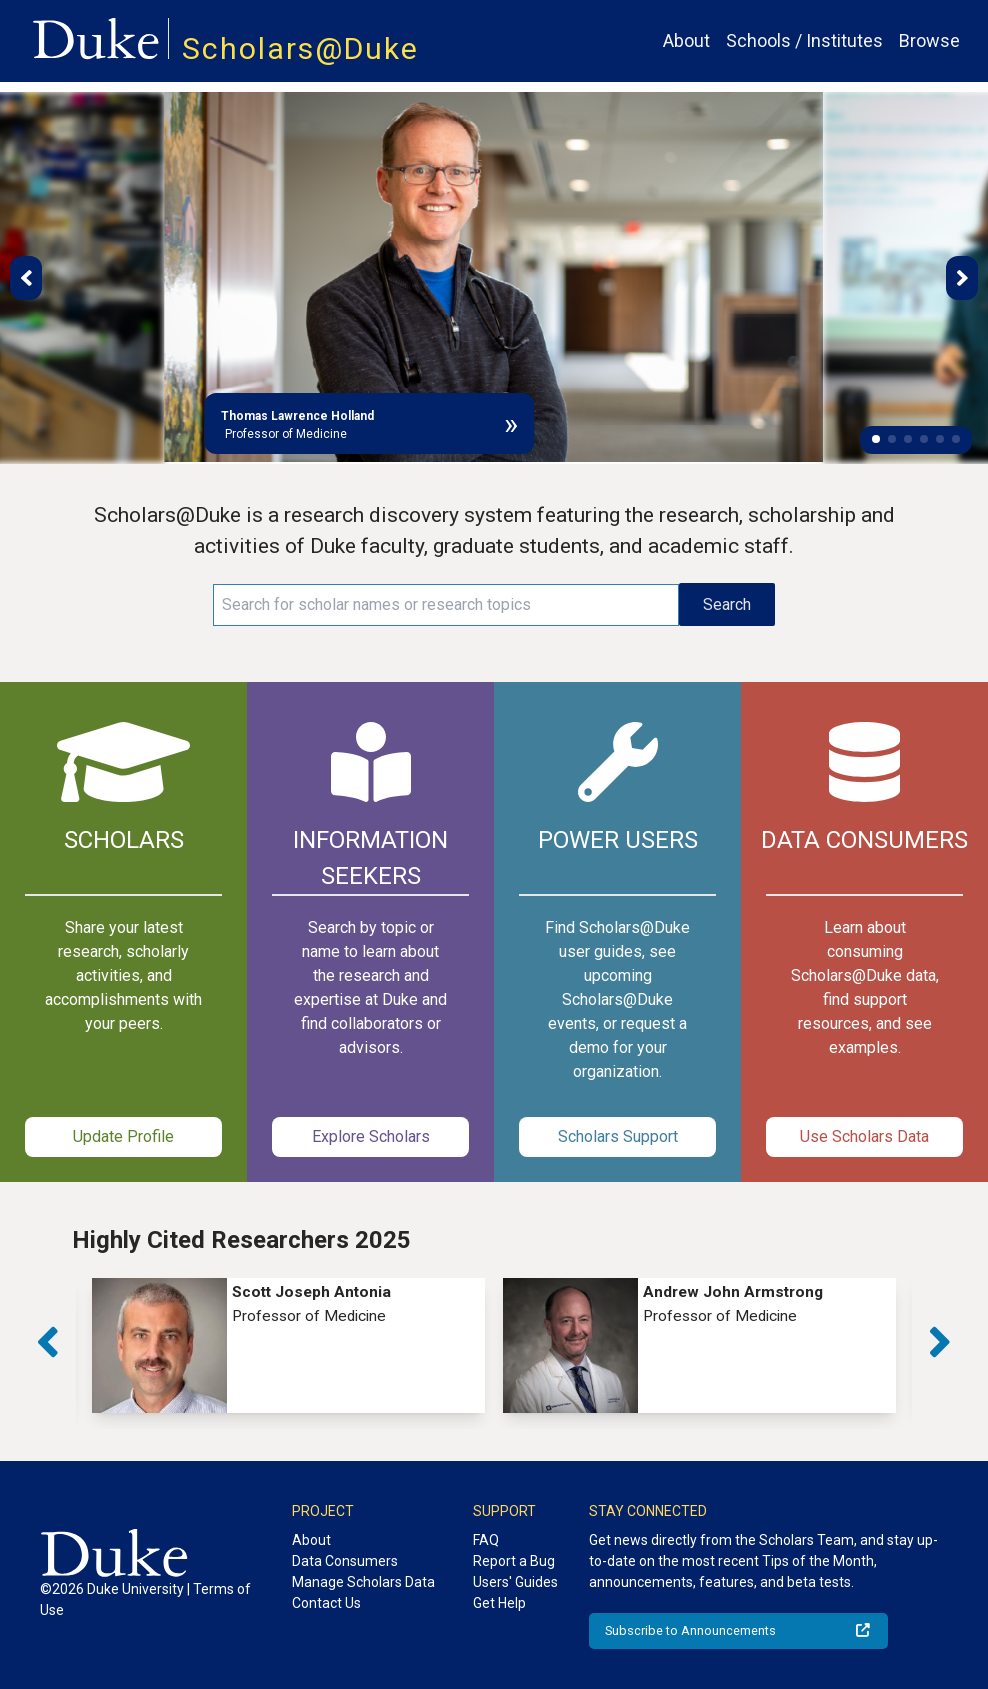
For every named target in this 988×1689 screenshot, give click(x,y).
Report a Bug (514, 1561)
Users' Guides (515, 1582)
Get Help (499, 1603)
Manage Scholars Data (363, 1582)
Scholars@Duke (300, 48)
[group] (288, 1345)
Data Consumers (345, 1561)
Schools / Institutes (804, 40)
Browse (929, 40)
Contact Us (326, 1603)
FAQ (486, 1540)
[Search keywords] (446, 605)
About (686, 40)
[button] (876, 439)
